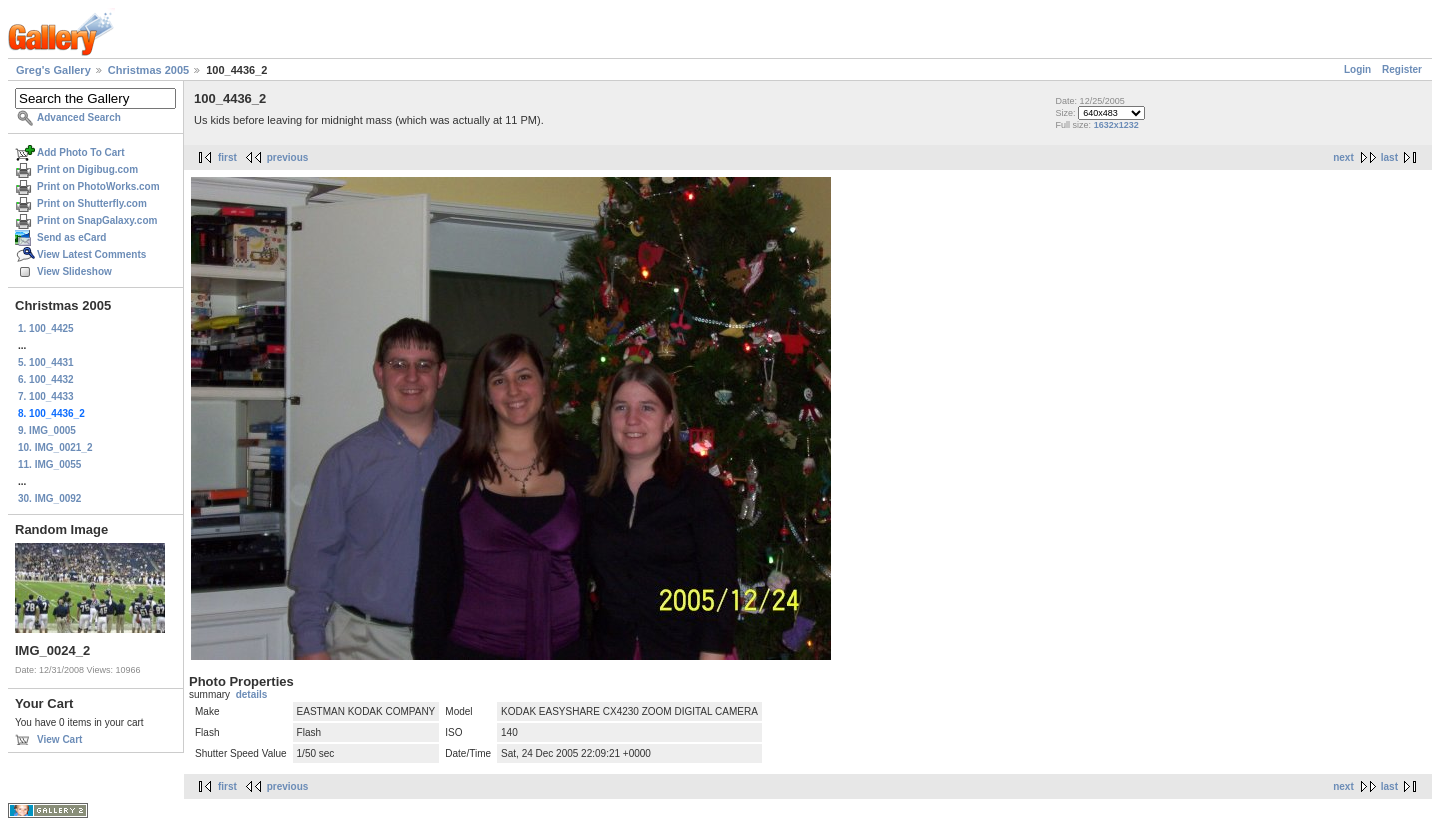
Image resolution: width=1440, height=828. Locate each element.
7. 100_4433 (46, 396)
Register (1402, 69)
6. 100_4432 (46, 379)
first (227, 157)
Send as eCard (71, 237)
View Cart (59, 739)
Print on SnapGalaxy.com (97, 220)
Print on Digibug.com (87, 169)
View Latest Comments (91, 254)
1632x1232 (1116, 125)
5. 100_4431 (46, 362)
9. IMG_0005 (47, 430)
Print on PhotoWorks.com (98, 186)
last (1389, 157)
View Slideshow (74, 271)
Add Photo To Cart (81, 152)
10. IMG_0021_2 (55, 447)
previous (288, 157)
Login (1357, 69)
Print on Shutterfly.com (92, 203)
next (1343, 157)
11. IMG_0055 (49, 464)
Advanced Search (79, 117)
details (252, 694)
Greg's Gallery (53, 70)
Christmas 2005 (148, 70)
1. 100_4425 (46, 328)
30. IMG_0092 (49, 498)
